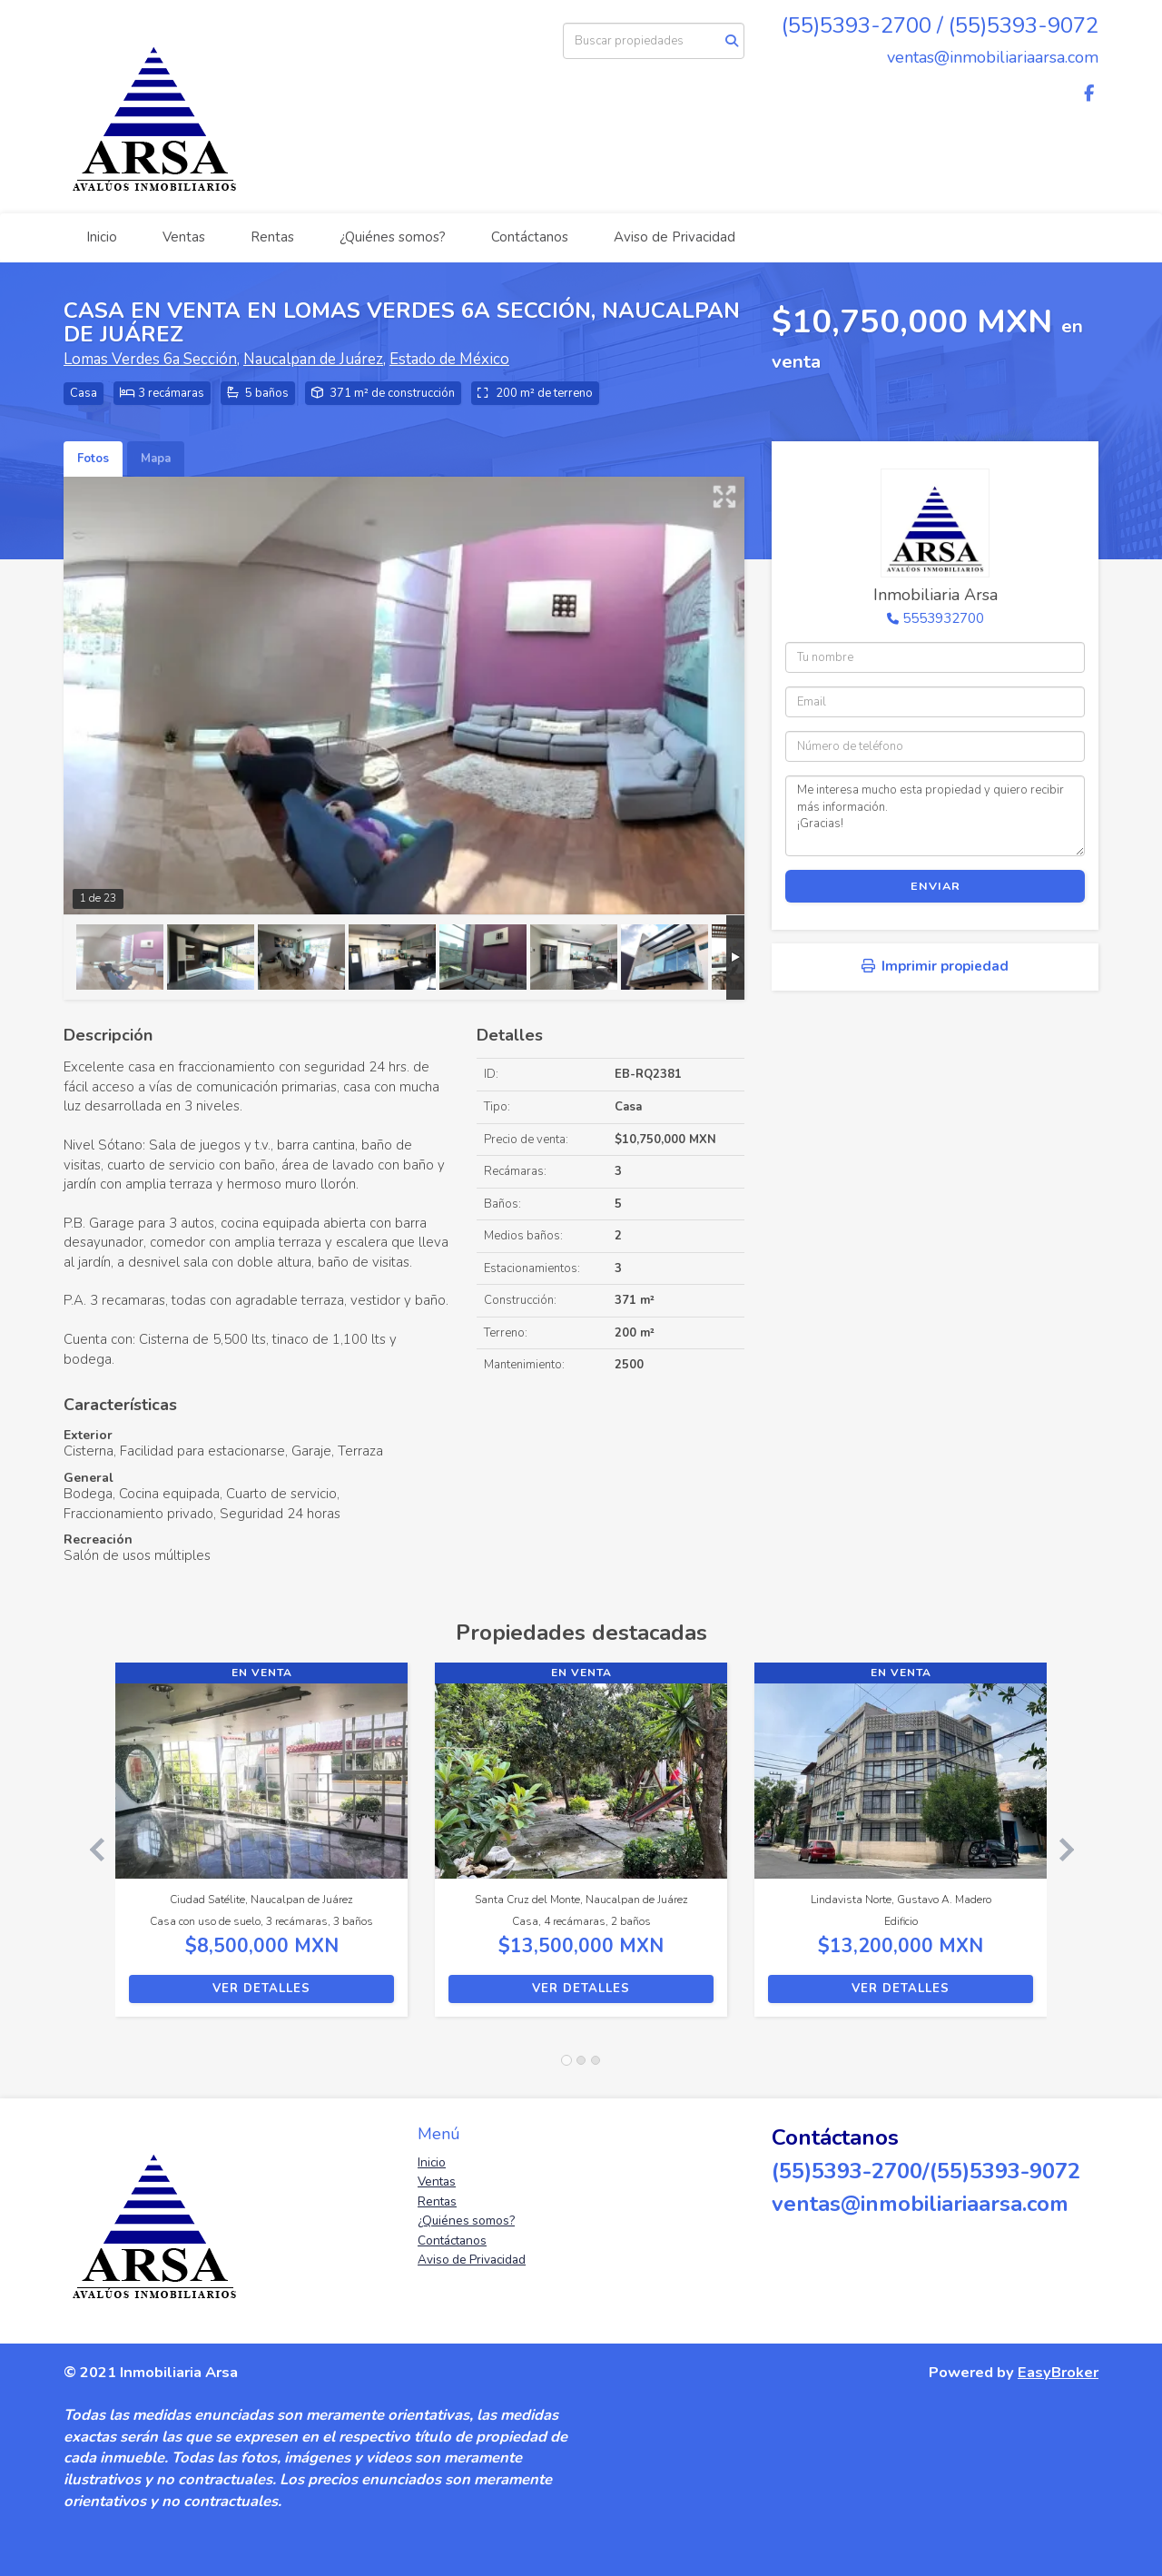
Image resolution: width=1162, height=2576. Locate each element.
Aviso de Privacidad (674, 237)
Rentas (272, 237)
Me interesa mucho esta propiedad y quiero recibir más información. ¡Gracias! (935, 815)
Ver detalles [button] (261, 1988)
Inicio (101, 237)
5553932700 (943, 618)
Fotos (93, 458)
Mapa (156, 458)
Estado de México (449, 359)
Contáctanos (529, 237)
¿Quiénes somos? (393, 237)
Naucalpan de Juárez (313, 359)
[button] (89, 1849)
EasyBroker (1058, 2372)
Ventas (183, 237)
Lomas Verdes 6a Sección (150, 359)
